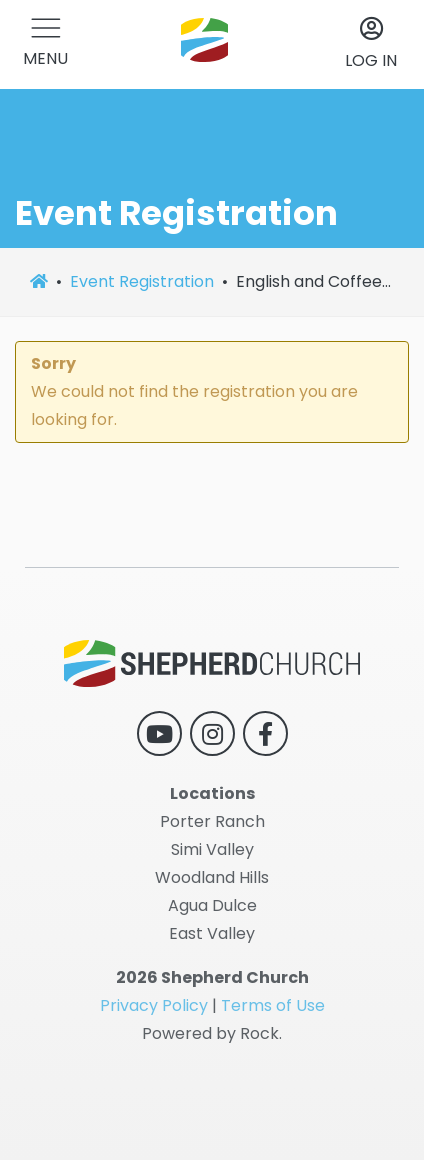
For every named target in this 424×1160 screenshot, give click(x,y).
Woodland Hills (212, 877)
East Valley (212, 933)
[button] (45, 44)
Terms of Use (273, 1005)
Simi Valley (212, 849)
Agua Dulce (212, 905)
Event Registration (142, 281)
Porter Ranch (212, 821)
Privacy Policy (154, 1005)
